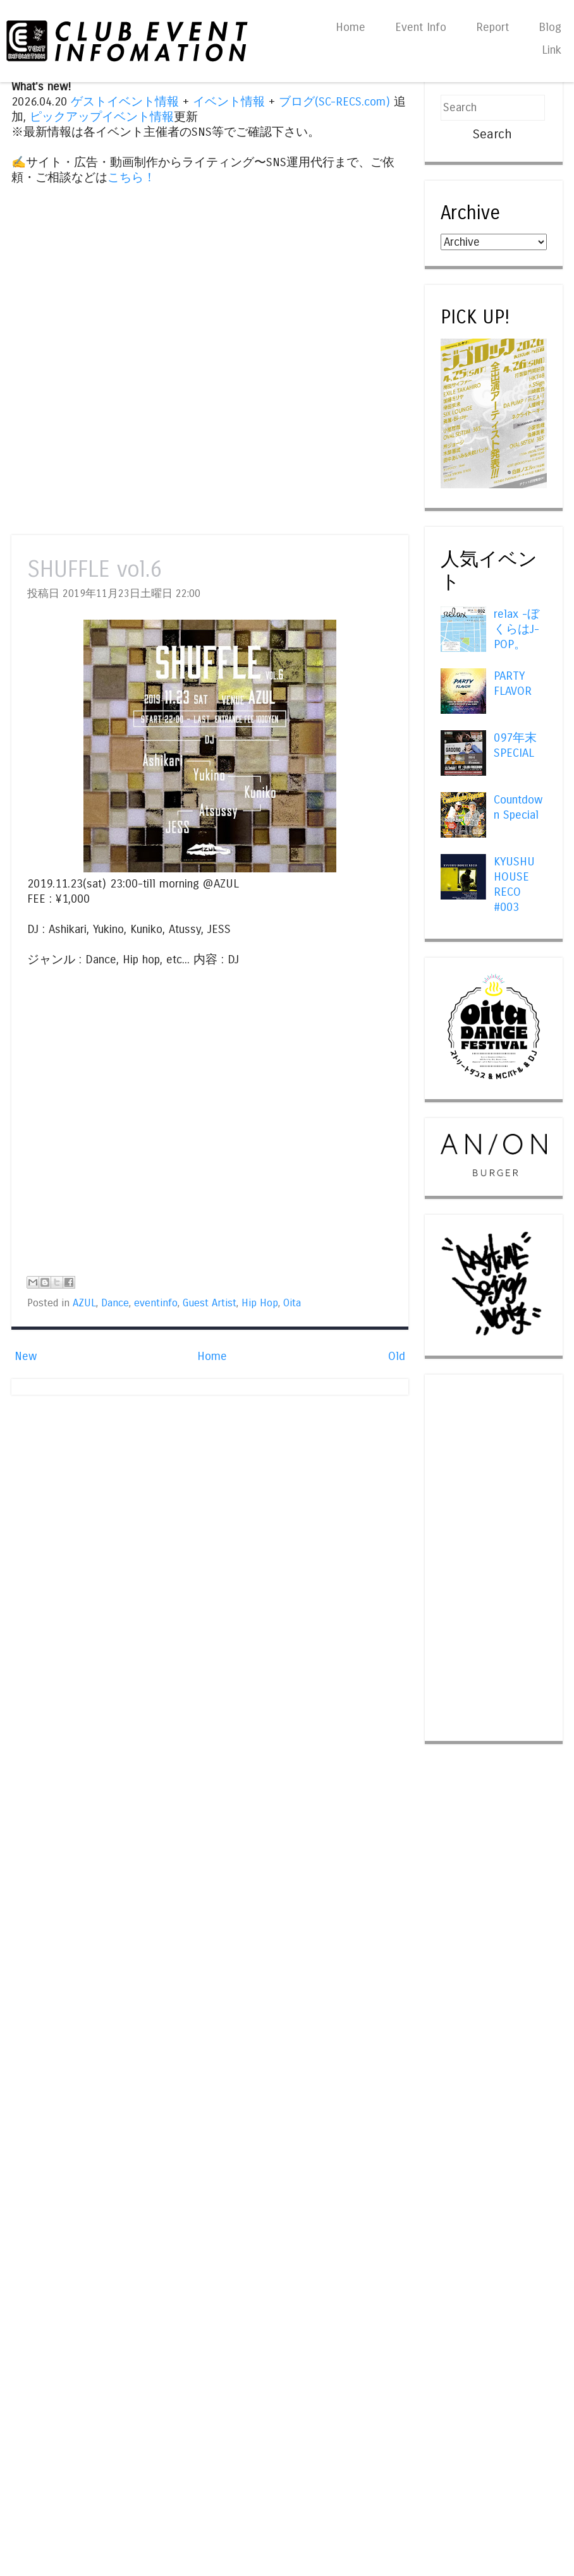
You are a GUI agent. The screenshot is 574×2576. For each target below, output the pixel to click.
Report (492, 27)
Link (551, 50)
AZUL (84, 1303)
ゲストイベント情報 (125, 102)
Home (350, 27)
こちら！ (131, 177)
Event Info (420, 27)
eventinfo (156, 1303)
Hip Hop (259, 1303)
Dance (115, 1303)
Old (396, 1356)
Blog (550, 27)
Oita (292, 1303)
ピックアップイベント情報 (102, 117)
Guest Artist (209, 1303)
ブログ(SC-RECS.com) (334, 102)
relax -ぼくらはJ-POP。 (516, 629)
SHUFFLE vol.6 (94, 569)
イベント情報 (229, 102)
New (26, 1356)
